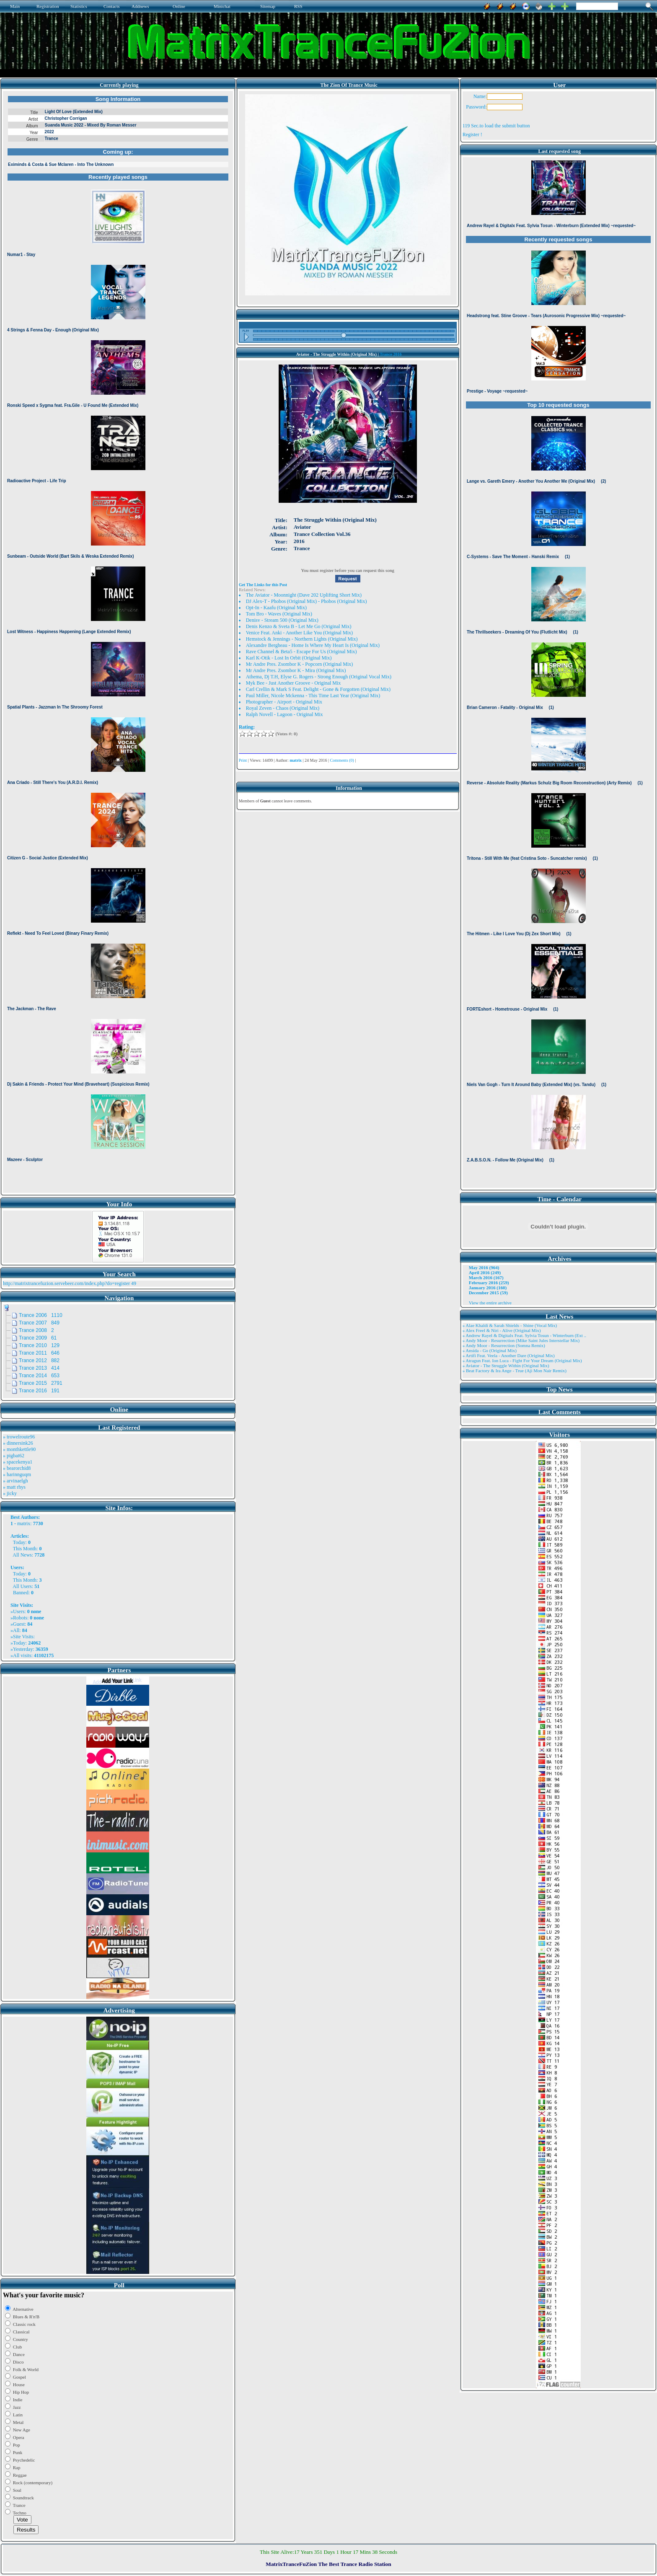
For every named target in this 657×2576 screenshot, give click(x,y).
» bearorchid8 (17, 1468)
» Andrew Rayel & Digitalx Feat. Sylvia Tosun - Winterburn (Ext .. (524, 1335)
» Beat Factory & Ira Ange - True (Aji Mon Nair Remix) (514, 1370)
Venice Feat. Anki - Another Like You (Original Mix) (299, 633)
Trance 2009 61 (38, 1338)
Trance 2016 (390, 354)
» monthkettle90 (19, 1449)
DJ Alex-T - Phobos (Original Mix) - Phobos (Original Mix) (306, 601)
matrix (23, 1523)
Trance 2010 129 (39, 1345)
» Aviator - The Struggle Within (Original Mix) (506, 1365)
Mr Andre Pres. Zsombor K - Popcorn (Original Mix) (299, 664)
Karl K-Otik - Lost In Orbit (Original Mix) (289, 658)
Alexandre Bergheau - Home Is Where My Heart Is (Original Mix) (313, 645)
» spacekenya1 (17, 1462)
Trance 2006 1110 (40, 1315)
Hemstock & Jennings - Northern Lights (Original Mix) (302, 639)
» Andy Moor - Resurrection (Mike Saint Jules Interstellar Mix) (521, 1340)
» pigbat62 (13, 1456)
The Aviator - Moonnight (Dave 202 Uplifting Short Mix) (304, 595)
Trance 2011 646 (39, 1353)
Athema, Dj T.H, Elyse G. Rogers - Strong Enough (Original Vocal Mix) (318, 677)
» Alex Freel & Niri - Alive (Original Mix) (502, 1330)
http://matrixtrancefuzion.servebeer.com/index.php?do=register (66, 1283)
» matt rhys (14, 1487)
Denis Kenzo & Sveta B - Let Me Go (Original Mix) (299, 626)
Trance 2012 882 (39, 1360)
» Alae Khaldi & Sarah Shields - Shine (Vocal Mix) (510, 1325)
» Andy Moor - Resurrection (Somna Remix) (504, 1345)
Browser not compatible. (118, 642)
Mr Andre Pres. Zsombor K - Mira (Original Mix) (296, 670)
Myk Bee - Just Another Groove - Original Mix (293, 683)
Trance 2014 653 (39, 1376)
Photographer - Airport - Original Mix (284, 702)
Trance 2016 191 (39, 1391)
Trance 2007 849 (39, 1323)
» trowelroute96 (19, 1437)
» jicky (10, 1493)
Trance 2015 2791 (40, 1383)
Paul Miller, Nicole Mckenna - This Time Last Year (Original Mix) (313, 695)
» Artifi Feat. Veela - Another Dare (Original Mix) (509, 1355)
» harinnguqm (17, 1474)
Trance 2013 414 (39, 1368)
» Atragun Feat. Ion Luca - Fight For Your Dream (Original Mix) (522, 1360)
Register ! (472, 134)
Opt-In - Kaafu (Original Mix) (276, 607)
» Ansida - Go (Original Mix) (490, 1350)
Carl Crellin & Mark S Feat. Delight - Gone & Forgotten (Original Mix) (318, 689)
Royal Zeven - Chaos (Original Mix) (283, 708)
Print (243, 760)
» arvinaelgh (15, 1481)
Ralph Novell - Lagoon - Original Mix (284, 714)
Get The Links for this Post (263, 584)
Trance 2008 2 (36, 1330)
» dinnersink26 (18, 1443)
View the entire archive (490, 1302)
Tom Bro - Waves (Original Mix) (279, 614)
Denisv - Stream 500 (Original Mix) (282, 620)
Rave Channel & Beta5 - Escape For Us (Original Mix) (301, 651)
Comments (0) (342, 760)
